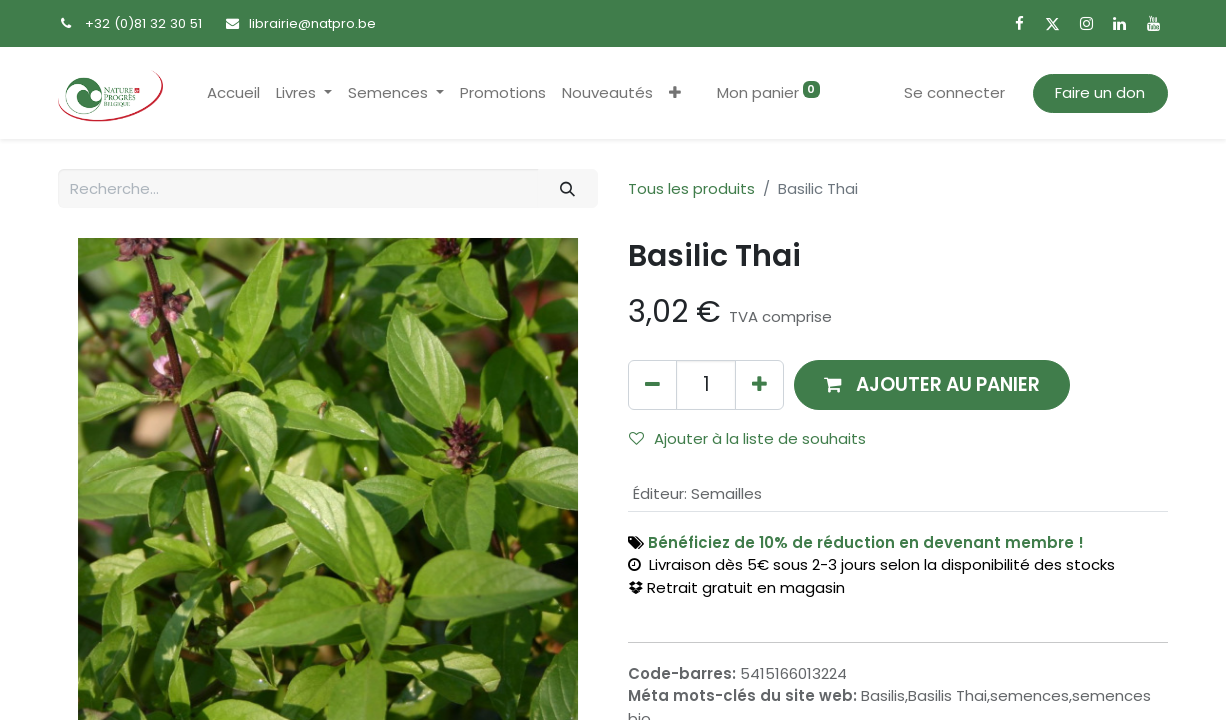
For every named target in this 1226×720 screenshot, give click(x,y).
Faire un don (1100, 92)
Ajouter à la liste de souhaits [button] (747, 438)
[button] (675, 93)
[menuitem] (233, 93)
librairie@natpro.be (312, 23)
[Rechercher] (568, 188)
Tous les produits (691, 188)
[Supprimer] (652, 384)
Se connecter (954, 92)
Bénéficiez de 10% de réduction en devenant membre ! (866, 542)
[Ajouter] (759, 384)
